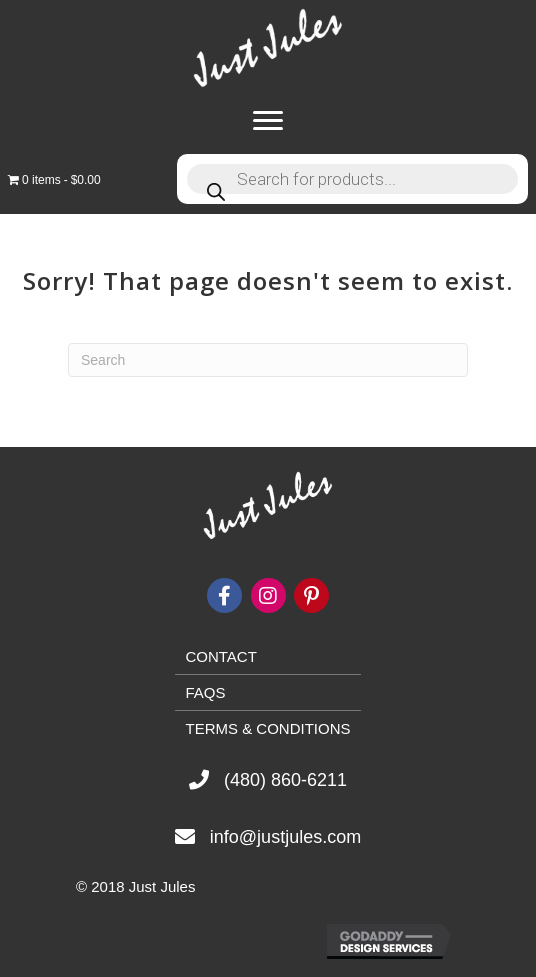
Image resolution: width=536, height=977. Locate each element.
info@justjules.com (285, 837)
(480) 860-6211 (285, 780)
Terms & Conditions (267, 728)
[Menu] (268, 121)
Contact (220, 656)
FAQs (205, 692)
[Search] (268, 360)
